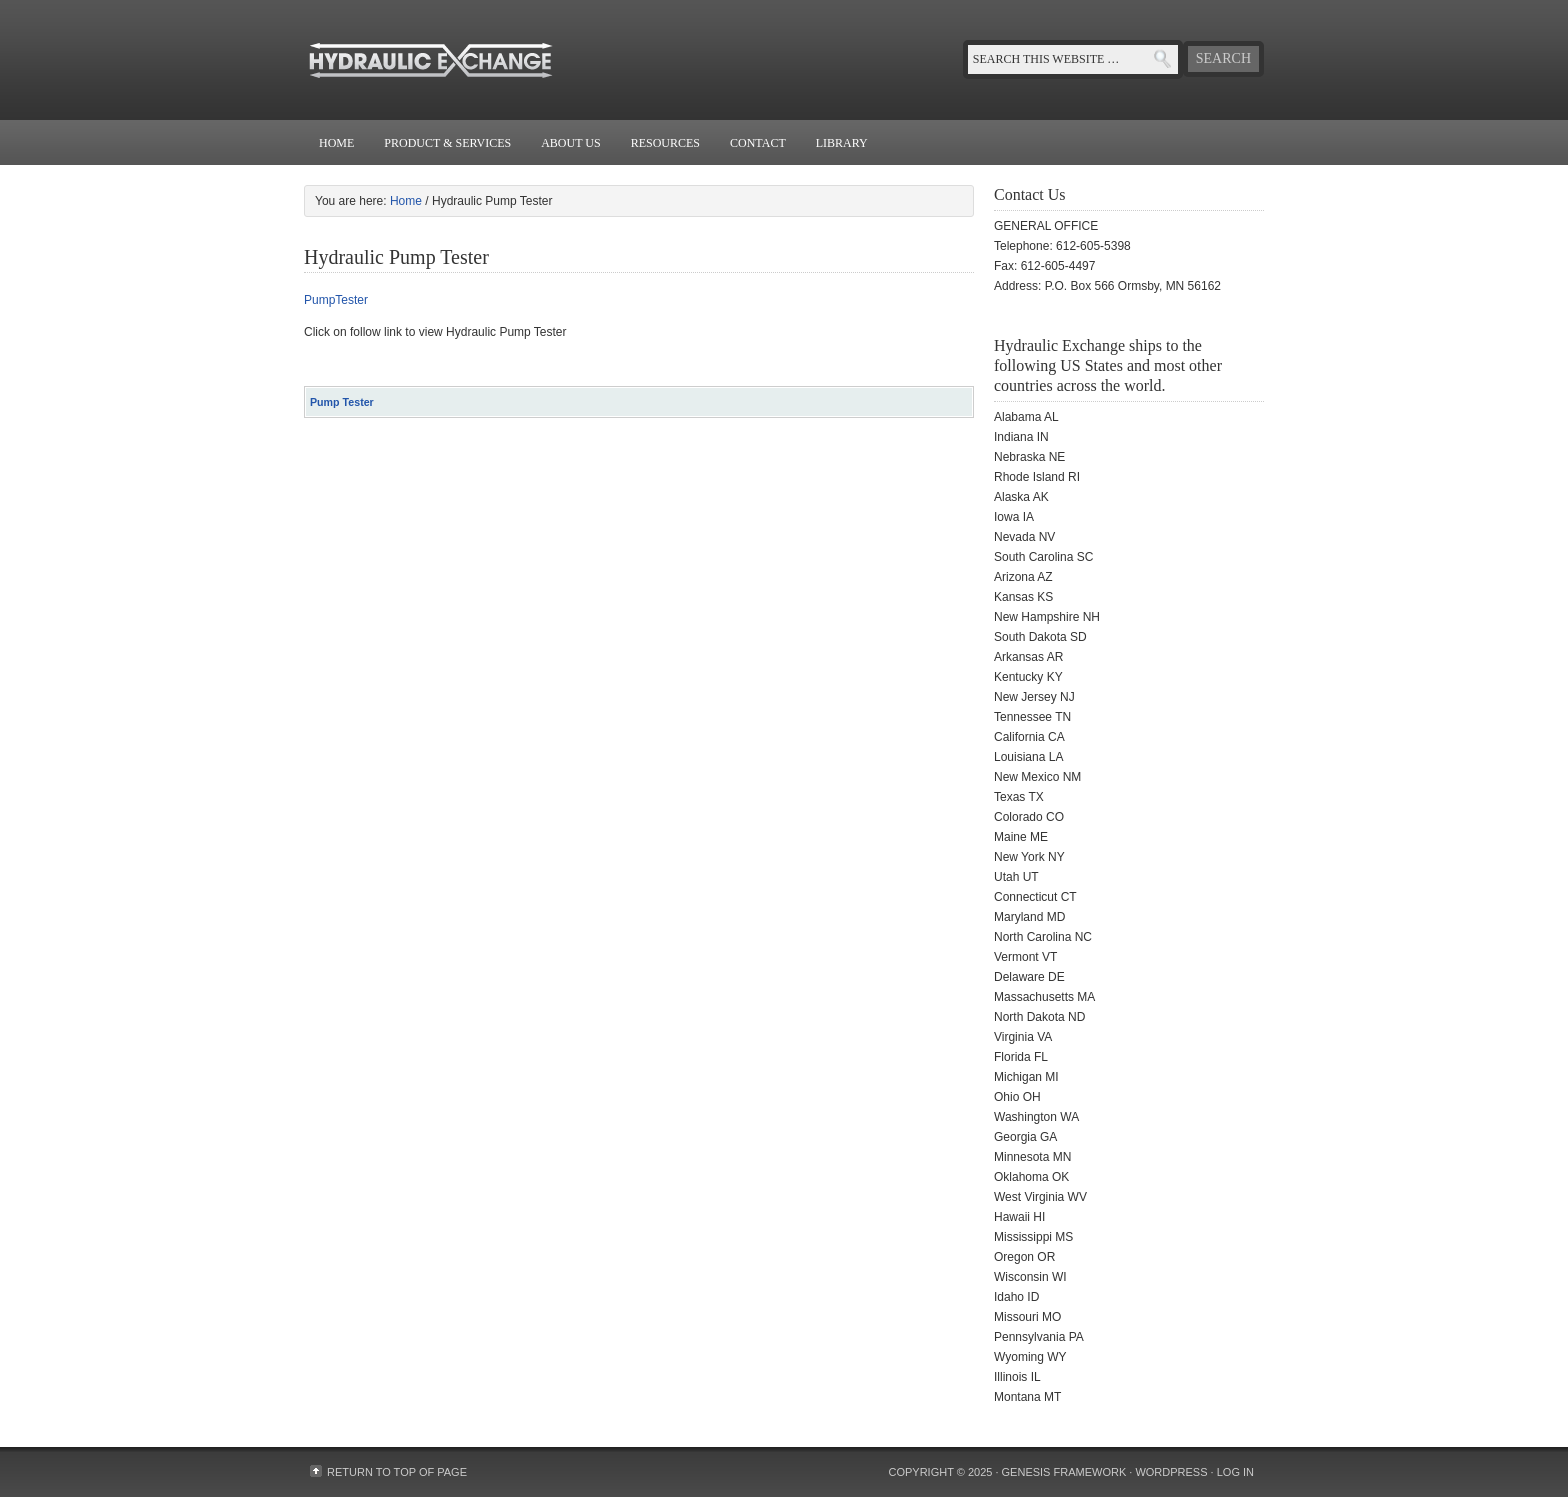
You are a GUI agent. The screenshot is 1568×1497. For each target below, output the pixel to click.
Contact (758, 143)
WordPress (1171, 1472)
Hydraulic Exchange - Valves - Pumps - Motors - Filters (504, 60)
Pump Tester (342, 402)
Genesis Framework (1064, 1472)
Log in (1235, 1472)
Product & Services (447, 143)
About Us (570, 143)
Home (336, 143)
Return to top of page (397, 1472)
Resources (665, 143)
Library (842, 143)
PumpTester (336, 300)
